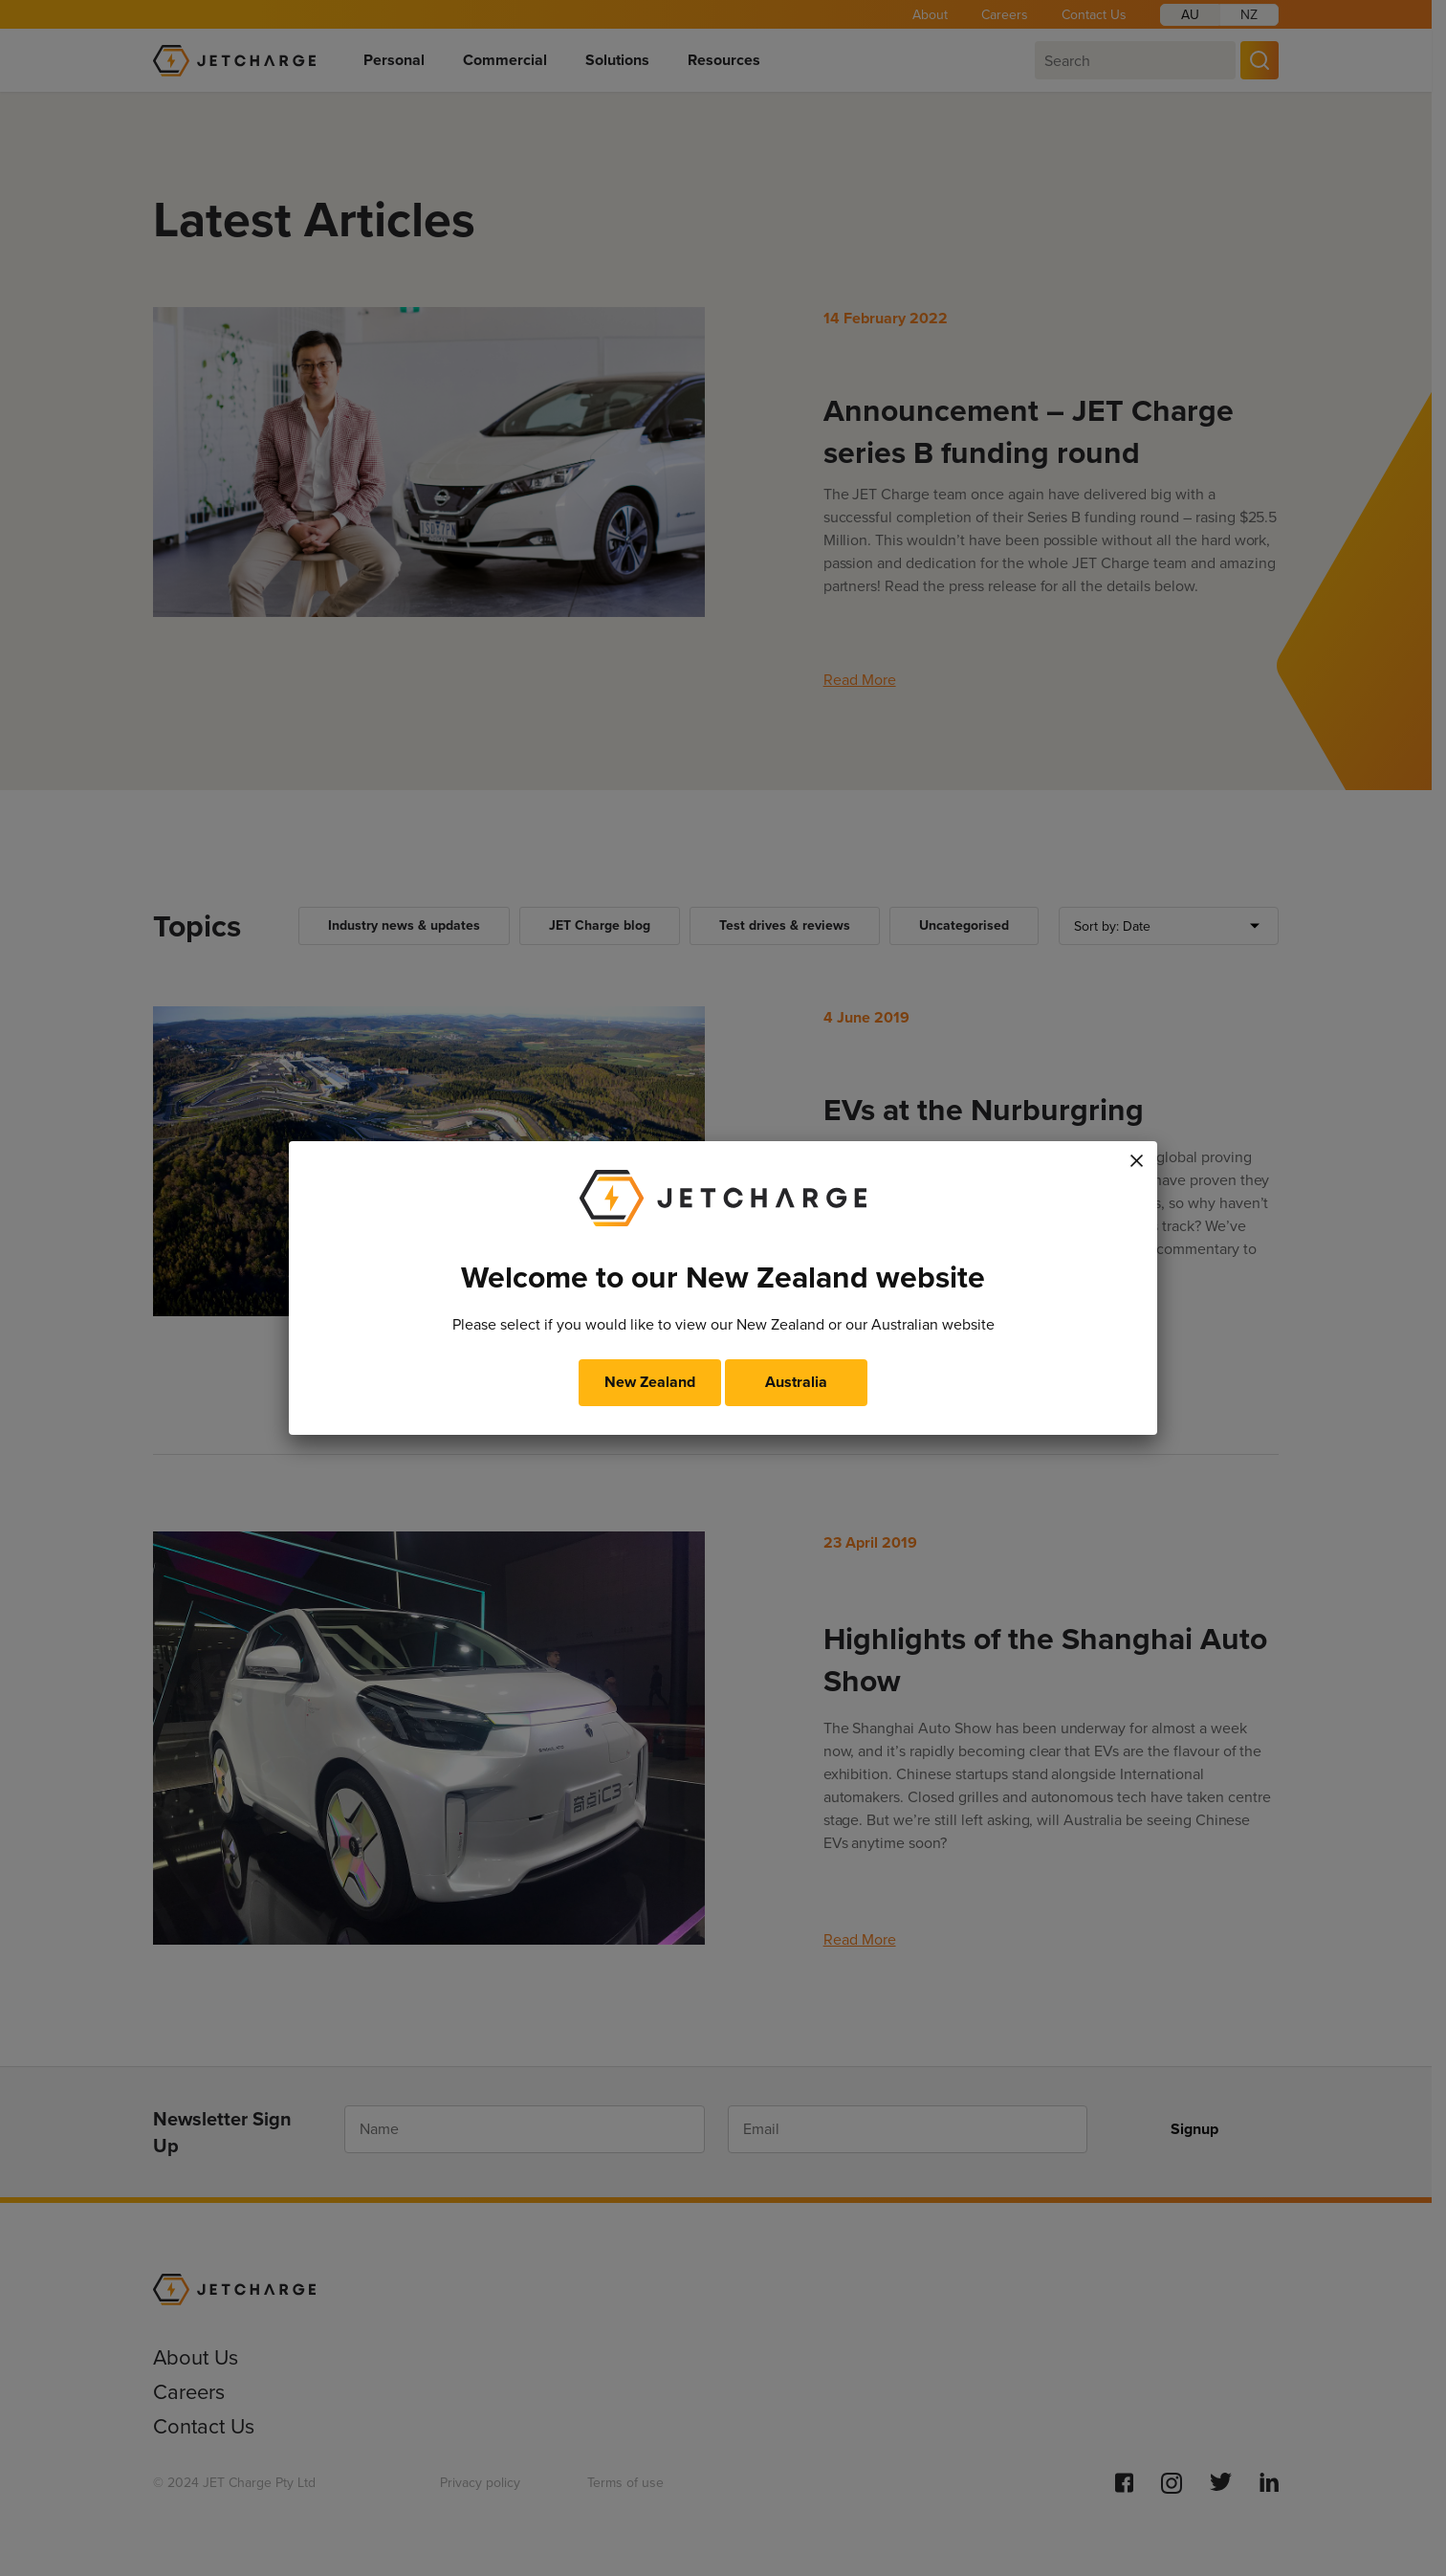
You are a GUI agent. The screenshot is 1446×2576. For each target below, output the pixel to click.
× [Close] (1137, 1157)
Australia (796, 1382)
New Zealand (649, 1382)
